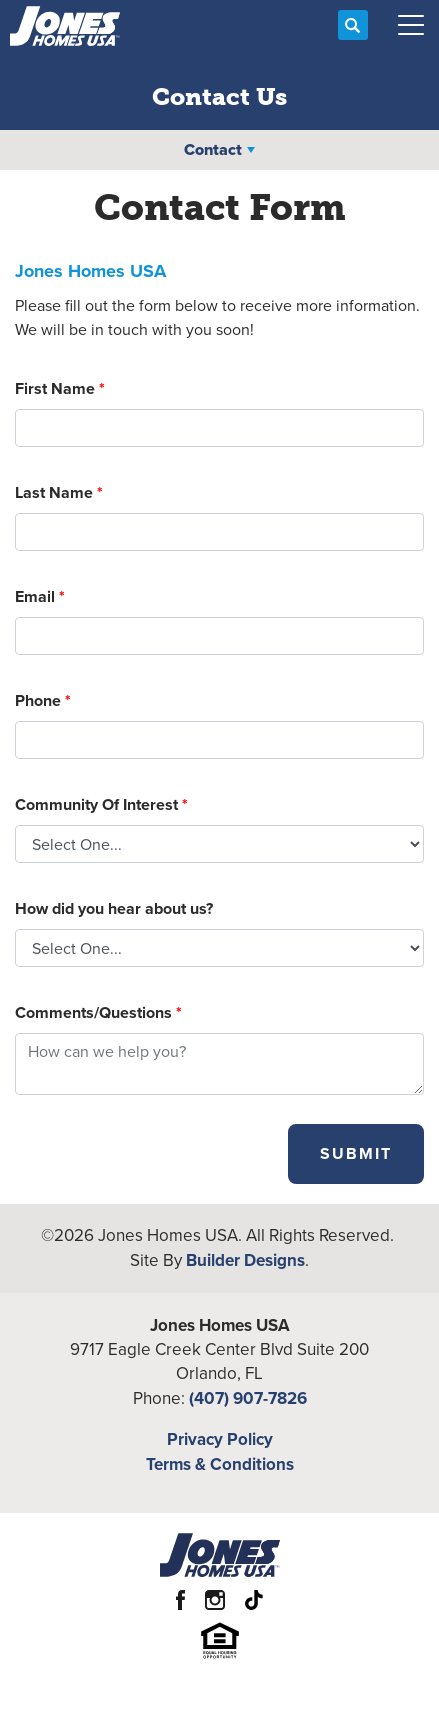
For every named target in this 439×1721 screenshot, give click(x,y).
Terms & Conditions (220, 1464)
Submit (356, 1153)
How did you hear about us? (114, 908)
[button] (353, 26)
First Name (60, 388)
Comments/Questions (98, 1012)
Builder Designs (245, 1260)
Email (40, 596)
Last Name (59, 492)
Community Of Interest (101, 804)
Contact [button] (213, 149)
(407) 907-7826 (248, 1398)
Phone (43, 700)
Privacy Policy (220, 1439)
